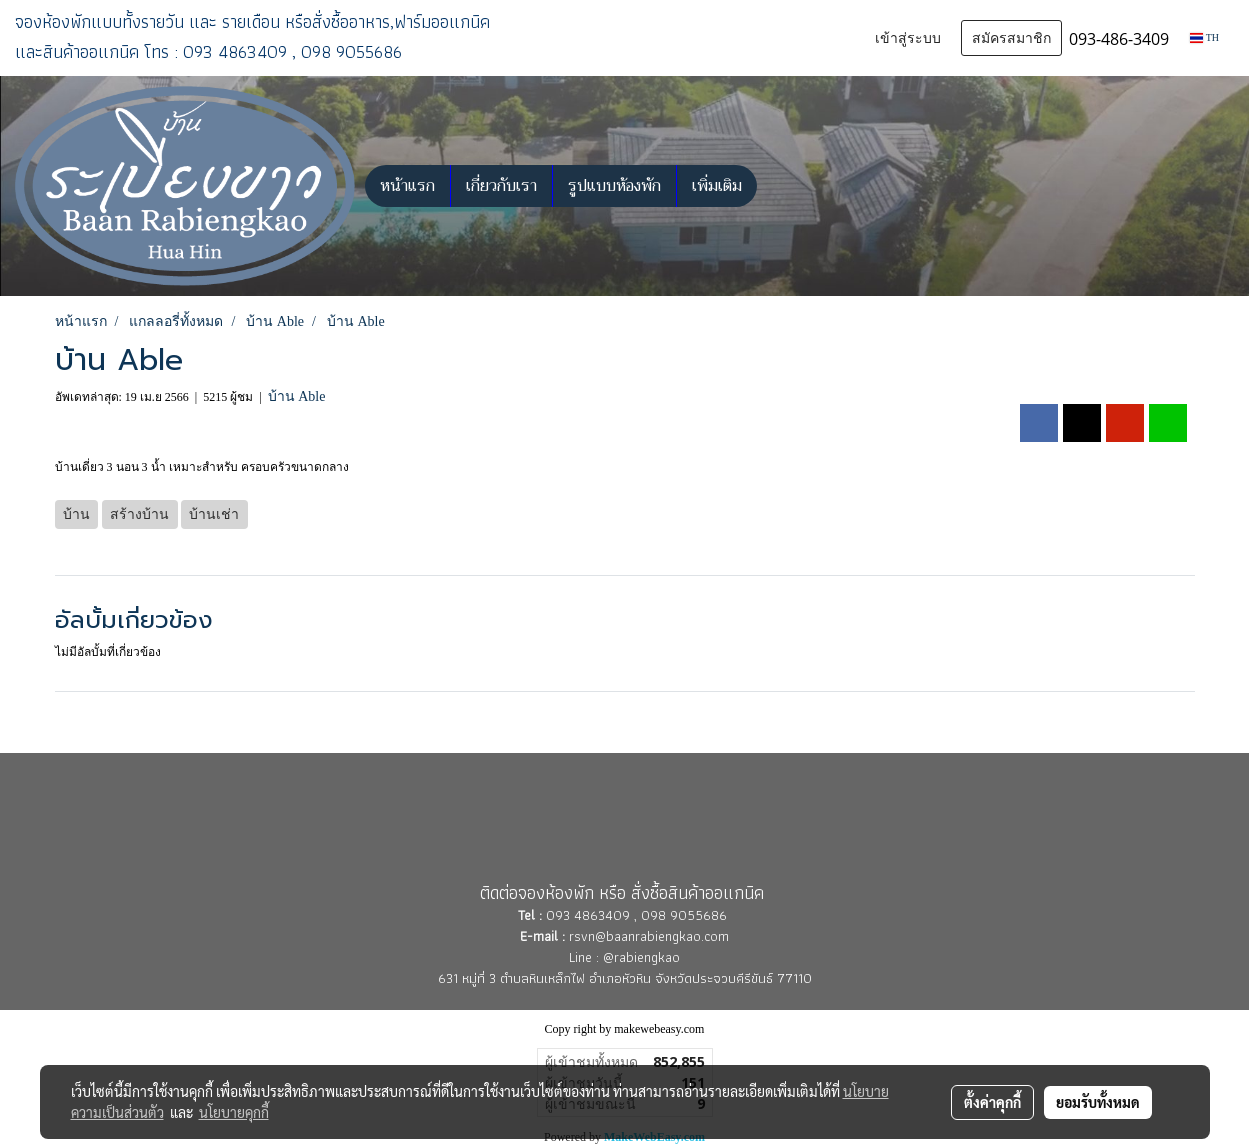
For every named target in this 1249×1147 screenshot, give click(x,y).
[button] (775, 186)
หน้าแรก (407, 186)
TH (1204, 37)
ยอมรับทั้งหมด (1098, 1102)
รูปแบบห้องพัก (614, 186)
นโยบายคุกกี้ (234, 1112)
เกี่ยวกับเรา (501, 186)
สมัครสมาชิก (1011, 38)
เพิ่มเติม (717, 186)
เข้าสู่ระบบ (908, 38)
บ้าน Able (297, 396)
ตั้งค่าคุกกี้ (992, 1102)
